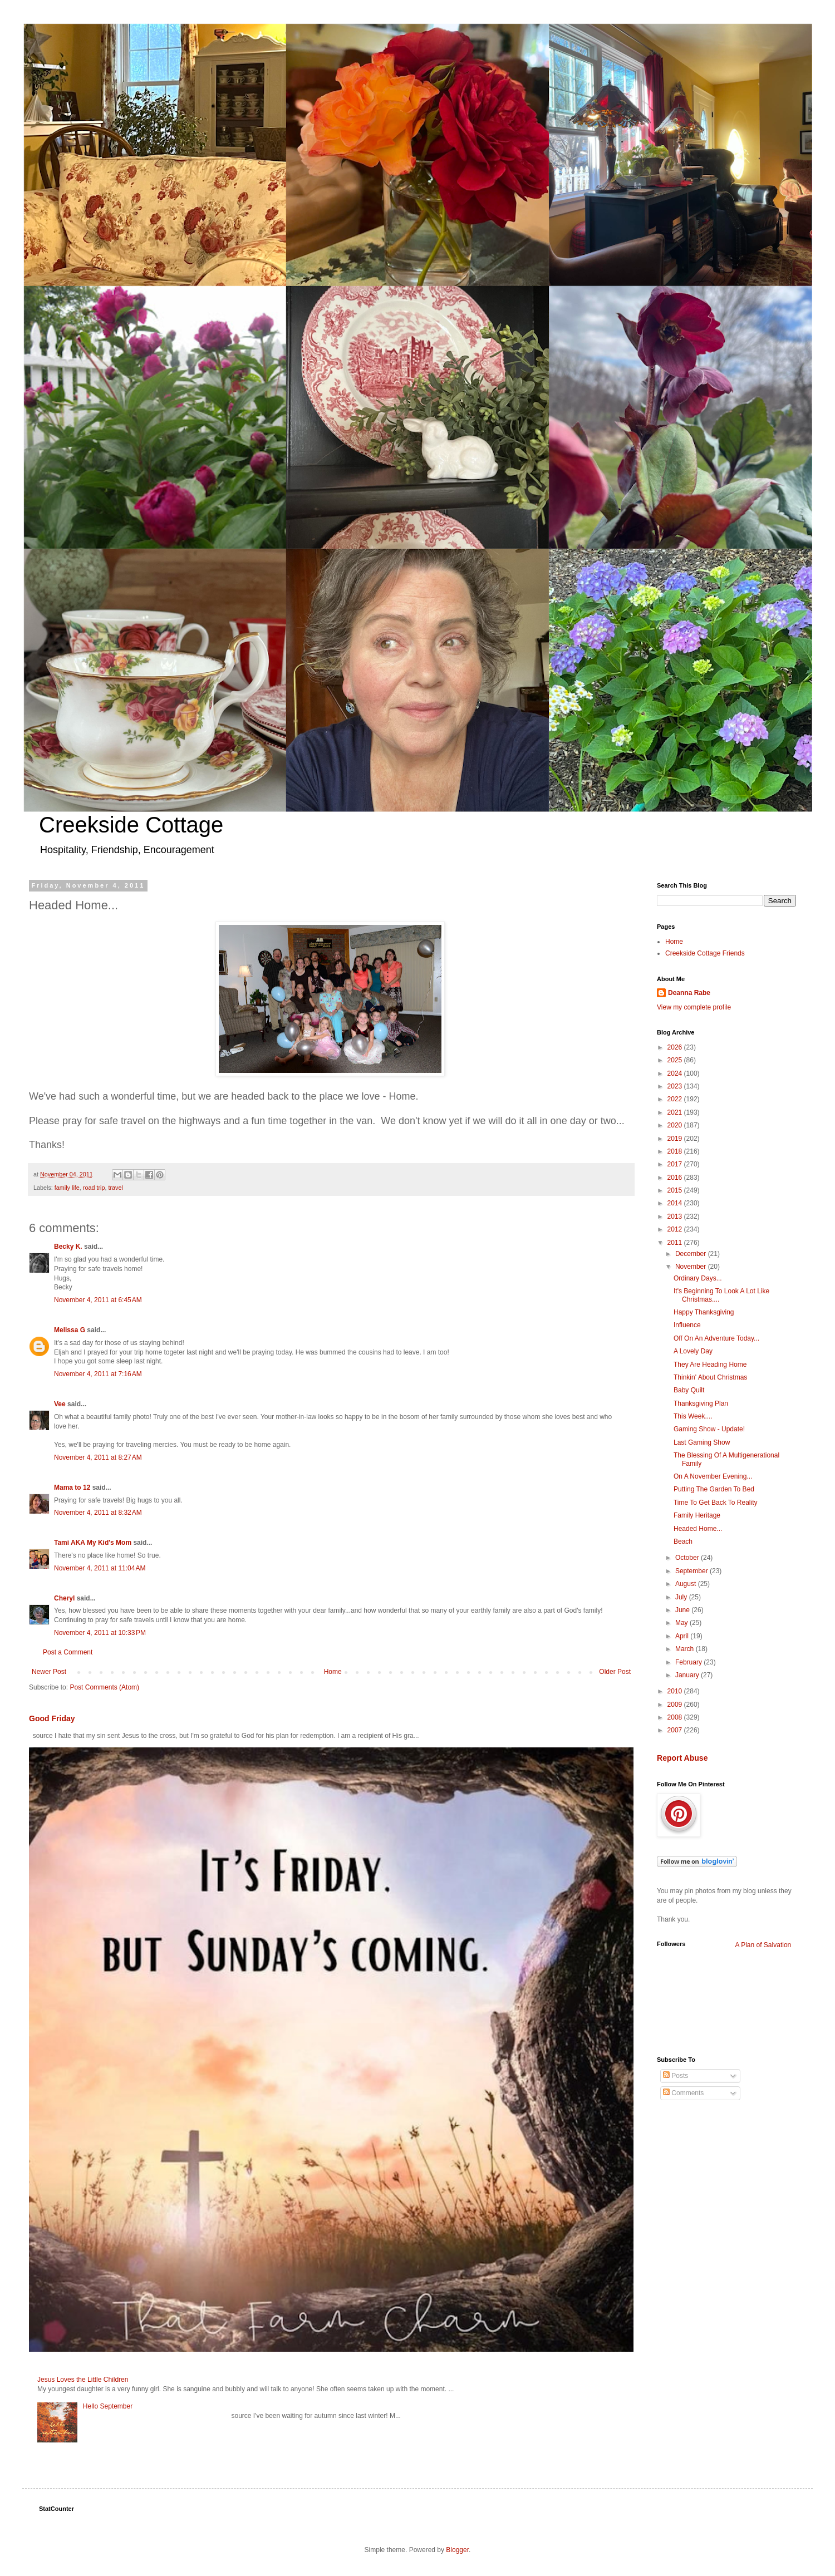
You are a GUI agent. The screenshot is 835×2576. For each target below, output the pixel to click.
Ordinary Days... (698, 1278)
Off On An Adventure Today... (716, 1338)
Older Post (615, 1672)
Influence (687, 1325)
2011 (675, 1243)
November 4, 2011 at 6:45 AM (98, 1300)
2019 (675, 1138)
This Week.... (693, 1416)
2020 (675, 1125)
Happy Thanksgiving (704, 1312)
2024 (675, 1073)
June (683, 1610)
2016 (675, 1177)
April (682, 1636)
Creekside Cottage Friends (705, 953)
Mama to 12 (72, 1487)
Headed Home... (698, 1529)
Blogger (457, 2550)
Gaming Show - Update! (709, 1429)
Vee (60, 1404)
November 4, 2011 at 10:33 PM (100, 1633)
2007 (675, 1730)
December (691, 1254)
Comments (683, 2093)
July (682, 1597)
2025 (675, 1060)
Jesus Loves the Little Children (82, 2379)
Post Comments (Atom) (104, 1687)
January (688, 1675)
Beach (683, 1541)
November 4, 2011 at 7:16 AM (98, 1374)
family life (67, 1187)
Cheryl (65, 1598)
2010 (675, 1691)
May (682, 1623)
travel (115, 1187)
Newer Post (49, 1672)
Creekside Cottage (131, 824)
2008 (675, 1717)
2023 (675, 1086)
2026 (675, 1047)
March (685, 1649)
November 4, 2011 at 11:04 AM (99, 1568)
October (688, 1558)
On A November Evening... (713, 1476)
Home (333, 1672)
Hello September (107, 2406)
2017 (675, 1164)
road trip (94, 1187)
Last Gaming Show (702, 1442)
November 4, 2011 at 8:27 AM (98, 1457)
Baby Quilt (689, 1390)
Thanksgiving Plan (701, 1403)
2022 (675, 1099)
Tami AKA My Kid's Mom (92, 1542)
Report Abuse (682, 1758)
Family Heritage (697, 1515)
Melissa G (69, 1330)
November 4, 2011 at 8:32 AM (98, 1512)
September (692, 1571)
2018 (675, 1151)
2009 (675, 1704)
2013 (675, 1216)
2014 (675, 1203)
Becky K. (68, 1246)
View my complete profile (694, 1007)
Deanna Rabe (689, 993)
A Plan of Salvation (763, 1945)
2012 (675, 1229)
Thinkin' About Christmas (710, 1377)
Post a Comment (67, 1652)
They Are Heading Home (710, 1364)
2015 (675, 1190)
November (691, 1266)
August (686, 1584)
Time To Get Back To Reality (716, 1502)
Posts (675, 2076)
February (689, 1662)
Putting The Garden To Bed (714, 1489)
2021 (675, 1112)
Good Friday (52, 1718)
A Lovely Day (693, 1351)
